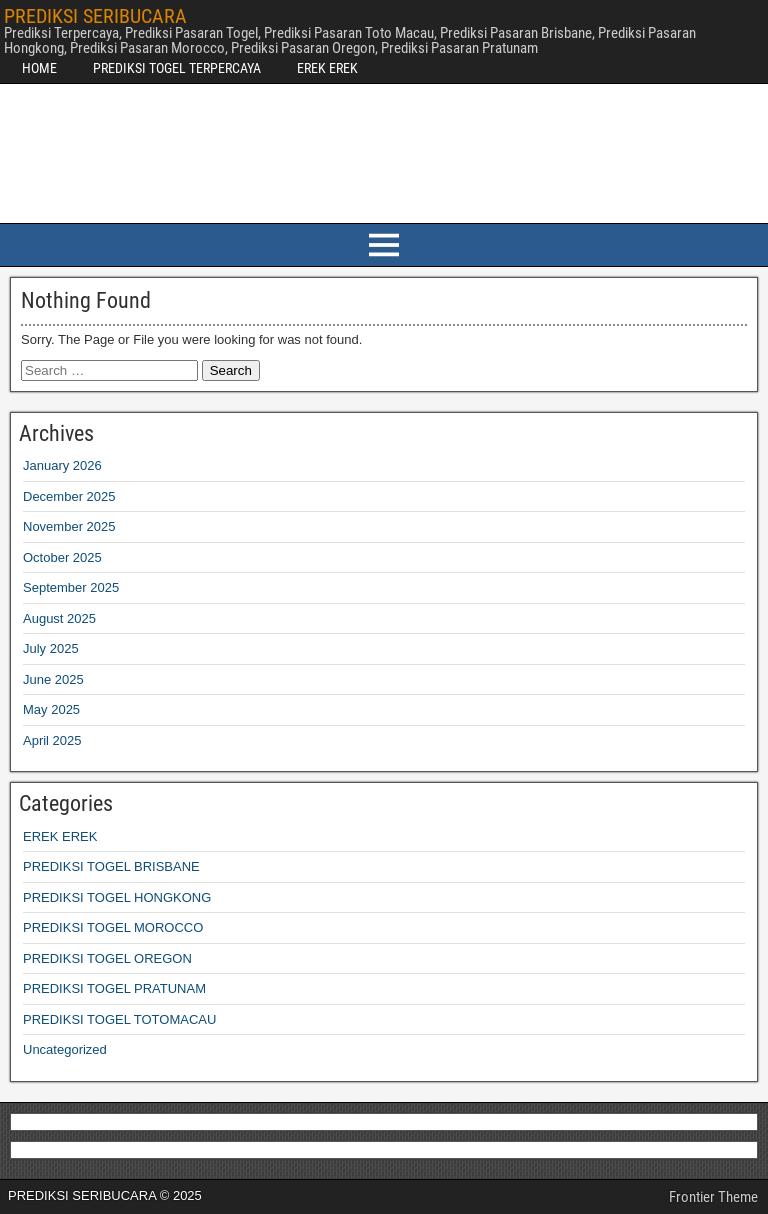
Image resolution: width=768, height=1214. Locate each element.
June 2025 (53, 679)
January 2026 (62, 465)
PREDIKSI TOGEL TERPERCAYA (177, 68)
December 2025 (69, 496)
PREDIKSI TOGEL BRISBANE (111, 866)
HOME (39, 68)
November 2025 (69, 526)
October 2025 (62, 557)
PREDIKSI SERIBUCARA (95, 16)
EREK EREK (327, 68)
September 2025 (71, 587)
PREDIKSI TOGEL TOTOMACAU (119, 1019)
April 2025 (52, 740)
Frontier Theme (713, 1197)
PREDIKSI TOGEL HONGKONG (117, 897)
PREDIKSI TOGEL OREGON (107, 958)
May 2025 (51, 709)
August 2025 (59, 618)
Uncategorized (65, 1049)
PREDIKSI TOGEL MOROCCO (113, 927)
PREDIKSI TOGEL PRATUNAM (114, 988)
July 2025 (51, 648)
